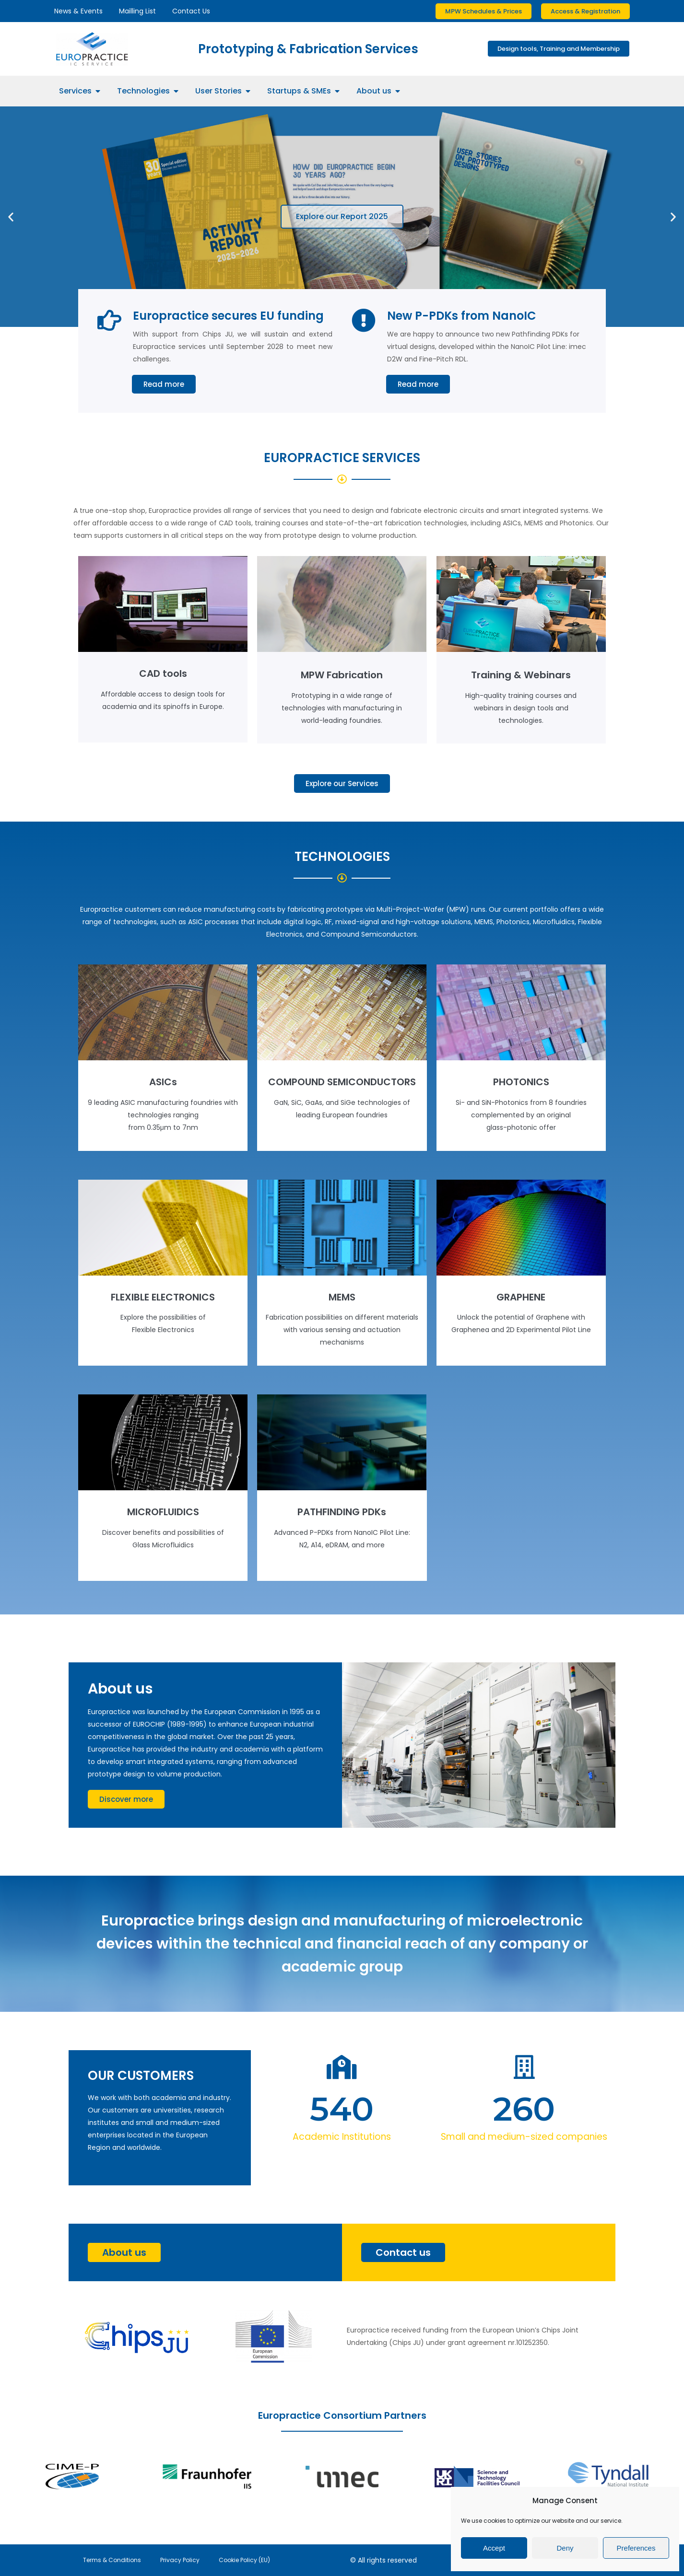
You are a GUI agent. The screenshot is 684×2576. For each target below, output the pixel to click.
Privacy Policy (180, 2560)
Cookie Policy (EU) (244, 2560)
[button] (11, 216)
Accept (494, 2548)
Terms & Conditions (112, 2560)
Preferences (636, 2548)
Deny (564, 2548)
